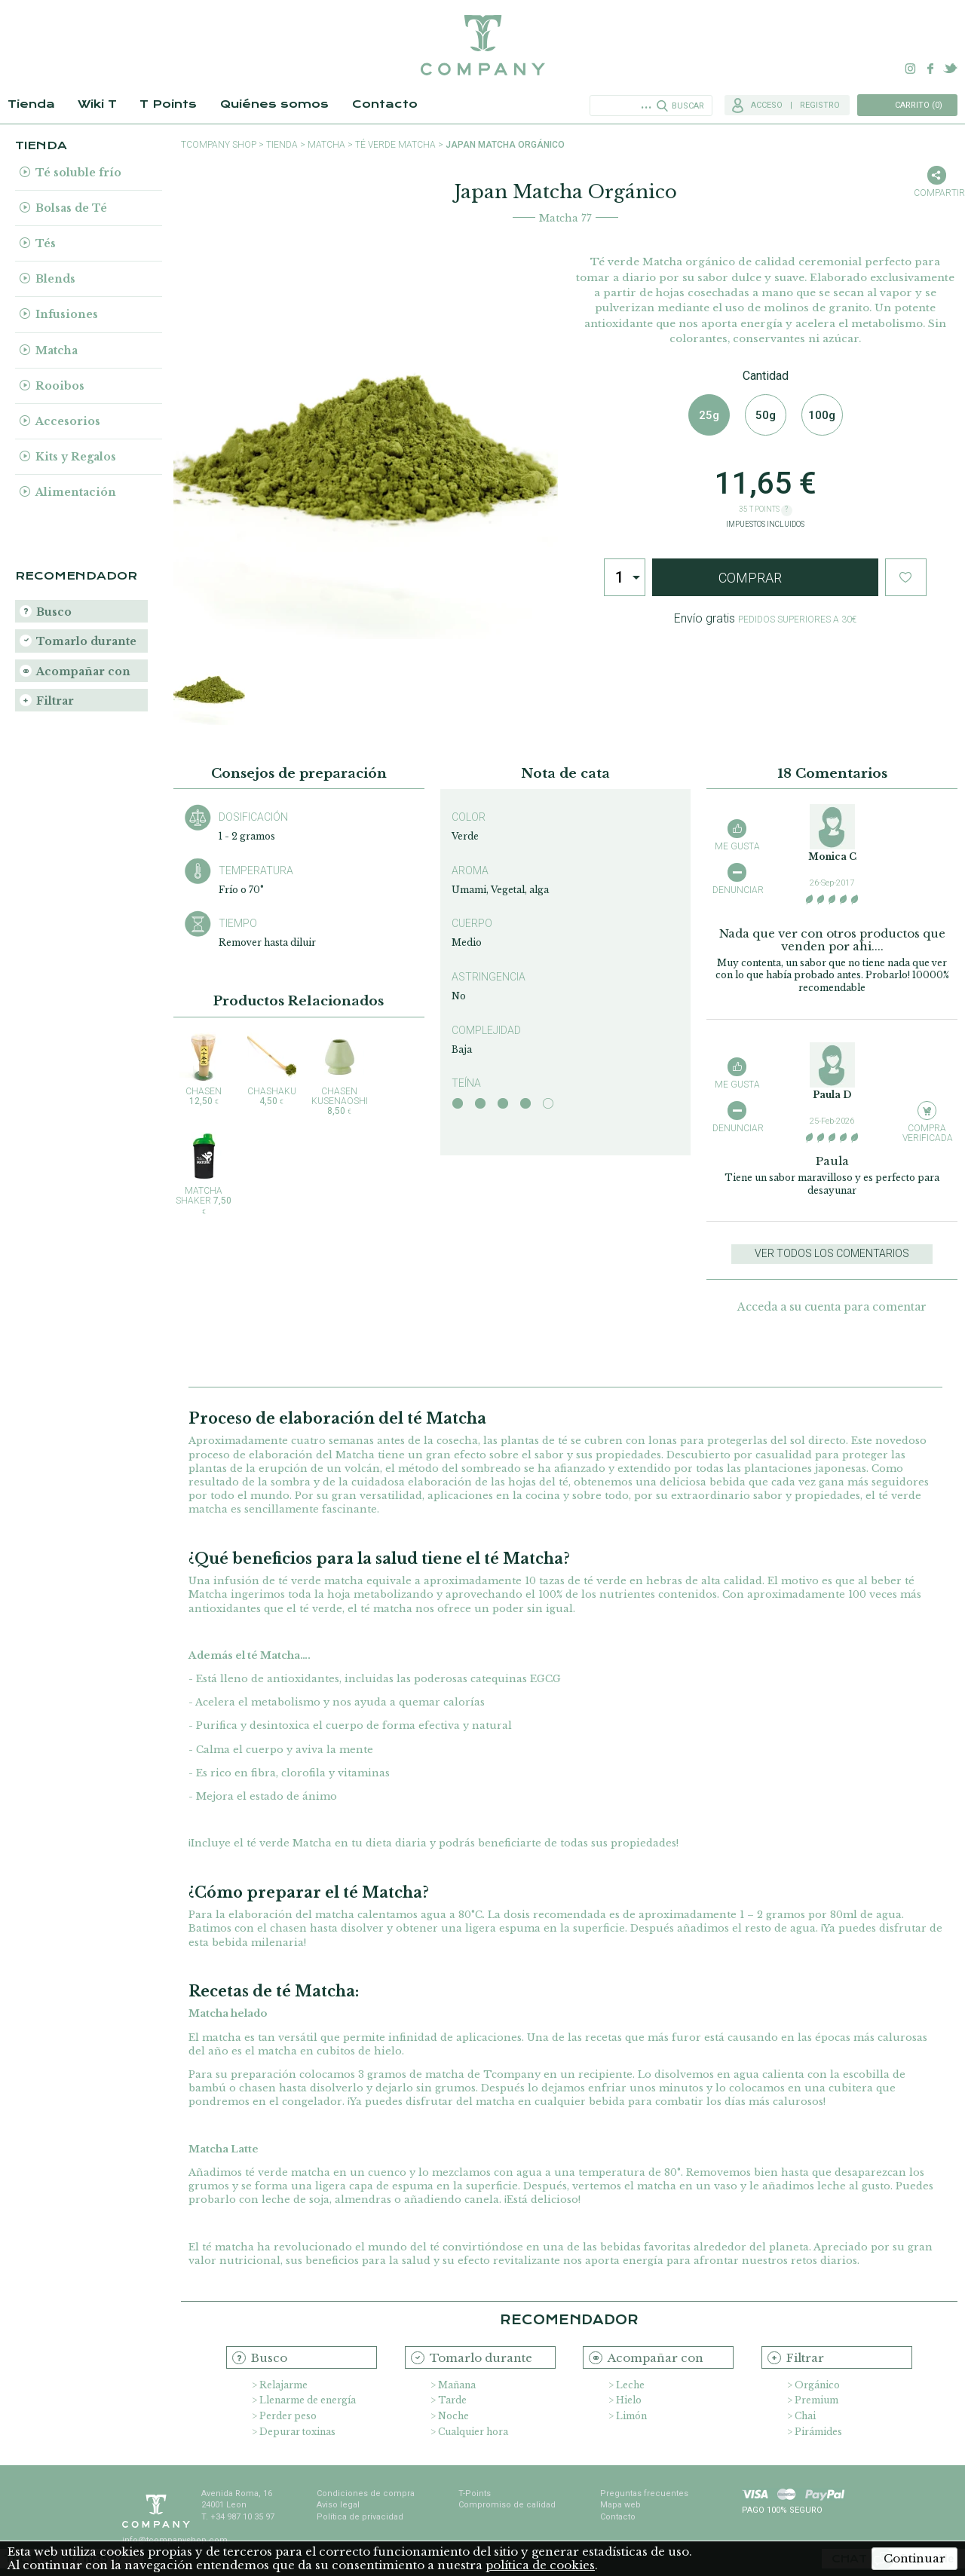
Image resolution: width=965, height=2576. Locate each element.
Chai (805, 2416)
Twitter (949, 68)
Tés (45, 243)
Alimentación (75, 492)
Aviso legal (338, 2505)
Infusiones (66, 314)
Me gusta (737, 846)
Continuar (914, 2558)
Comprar (750, 578)
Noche (453, 2416)
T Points (168, 104)
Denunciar (736, 890)
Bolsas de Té (71, 208)
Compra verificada (926, 1133)
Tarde (452, 2400)
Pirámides (818, 2431)
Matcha (56, 350)
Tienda (31, 104)
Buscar (688, 106)
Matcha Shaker (203, 1174)
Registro (820, 105)
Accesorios (67, 421)
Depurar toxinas (297, 2431)
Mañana (457, 2385)
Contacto (385, 104)
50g (765, 415)
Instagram (910, 68)
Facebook (930, 68)
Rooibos (59, 386)
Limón (631, 2416)
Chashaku (271, 1069)
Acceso (767, 105)
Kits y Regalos (75, 456)
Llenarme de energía (307, 2400)
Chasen (203, 1069)
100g (821, 415)
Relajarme (283, 2385)
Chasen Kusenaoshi (339, 1074)
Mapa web (620, 2505)
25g (709, 415)
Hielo (629, 2400)
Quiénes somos (274, 104)
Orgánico (817, 2385)
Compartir (936, 193)
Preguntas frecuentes (644, 2493)
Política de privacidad (360, 2517)
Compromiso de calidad (507, 2505)
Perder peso (288, 2416)
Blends (55, 279)
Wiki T (97, 104)
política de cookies (540, 2565)
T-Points (474, 2493)
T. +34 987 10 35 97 (237, 2517)
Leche (630, 2385)
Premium (816, 2400)
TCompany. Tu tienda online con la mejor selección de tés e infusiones (482, 45)
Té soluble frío (78, 172)
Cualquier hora (473, 2431)
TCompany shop (218, 144)
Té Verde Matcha (395, 144)
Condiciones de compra (366, 2493)
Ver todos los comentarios (832, 1253)
